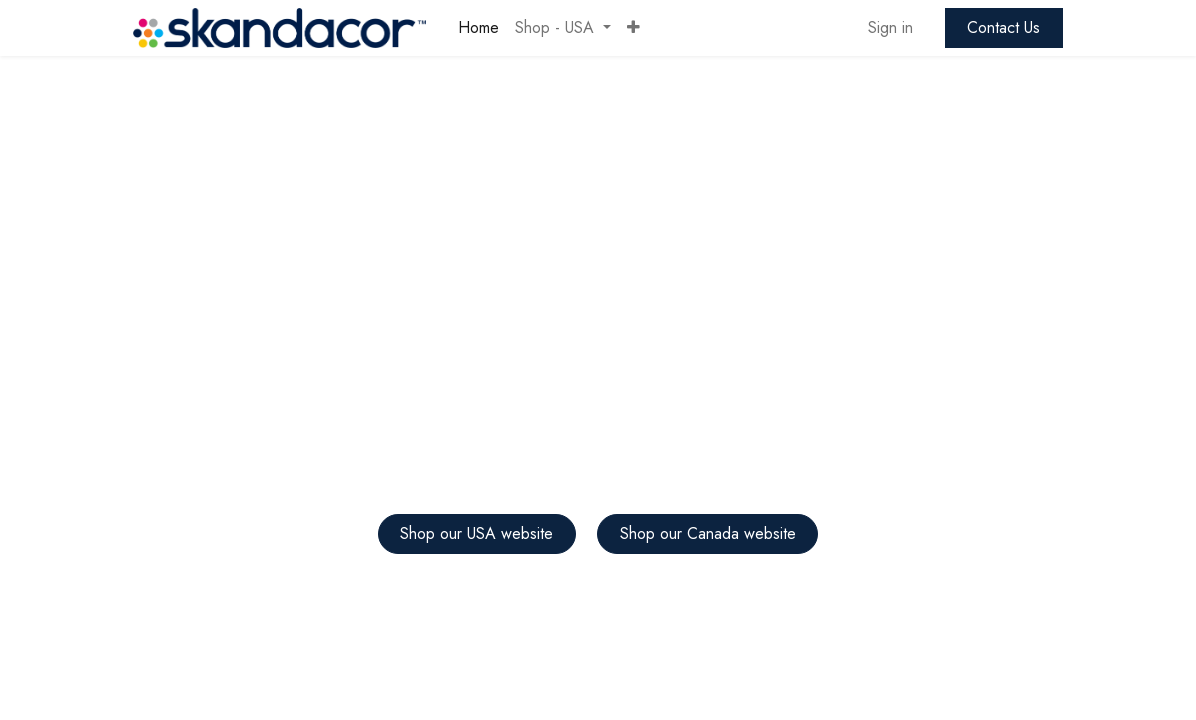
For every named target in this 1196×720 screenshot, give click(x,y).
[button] (633, 28)
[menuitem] (478, 28)
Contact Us (1003, 27)
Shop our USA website (476, 533)
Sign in (890, 27)
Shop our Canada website (708, 533)
